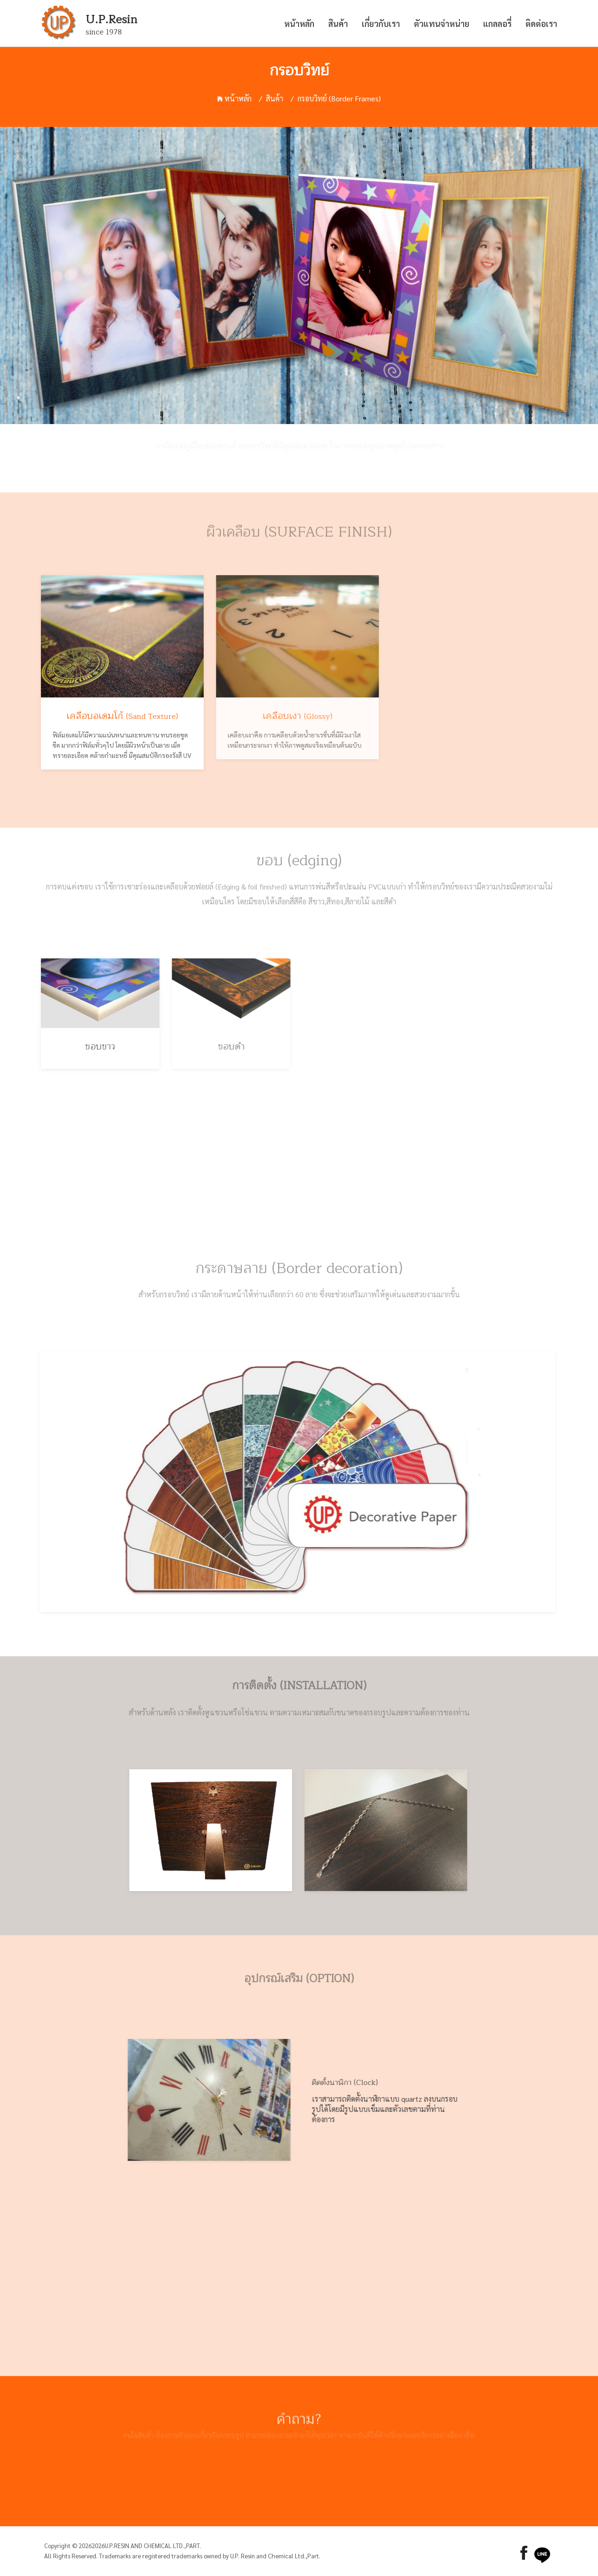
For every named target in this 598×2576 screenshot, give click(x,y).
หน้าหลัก (299, 23)
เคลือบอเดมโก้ (114, 716)
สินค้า (338, 23)
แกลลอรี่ (497, 23)
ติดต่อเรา (541, 23)
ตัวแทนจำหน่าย (441, 23)
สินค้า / (280, 98)
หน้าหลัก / (239, 98)
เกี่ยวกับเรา (381, 23)
